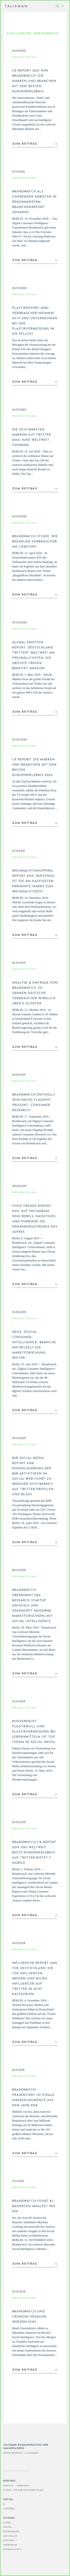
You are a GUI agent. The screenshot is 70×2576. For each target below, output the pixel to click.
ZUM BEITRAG (34, 147)
